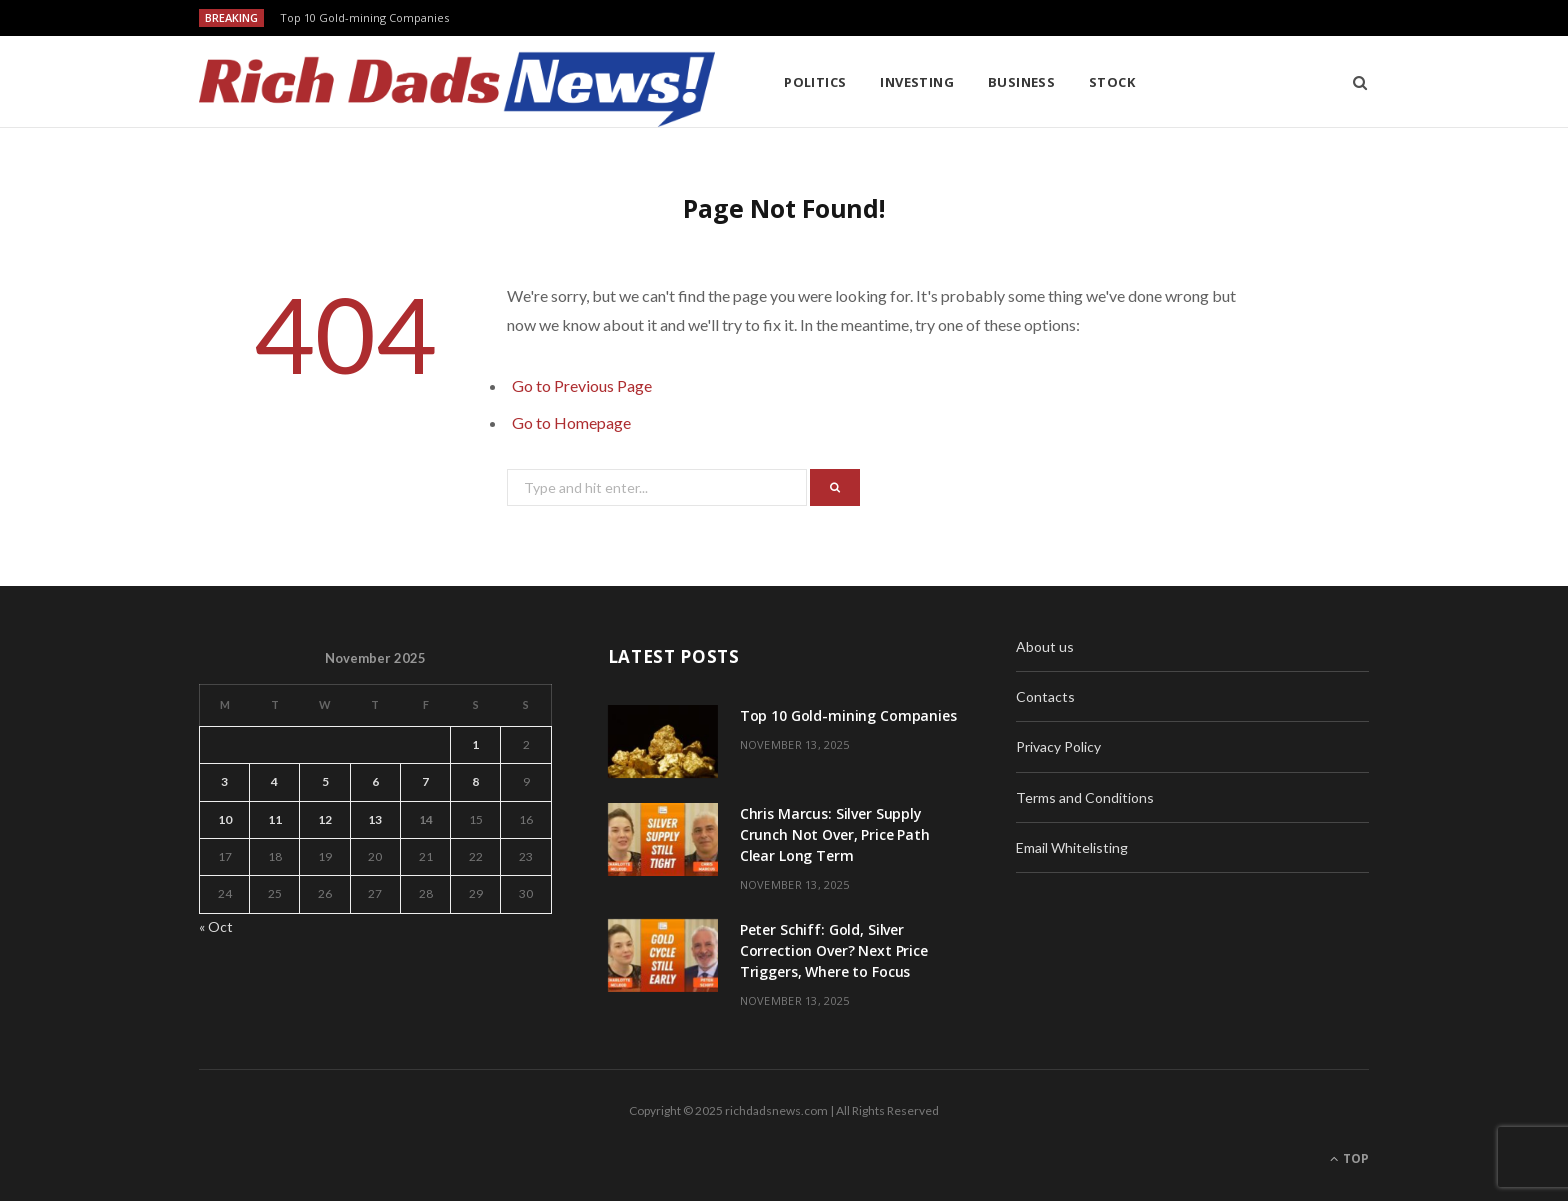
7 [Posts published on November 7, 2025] (425, 781)
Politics (815, 82)
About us (1045, 646)
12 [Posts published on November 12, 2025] (325, 819)
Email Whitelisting (1072, 847)
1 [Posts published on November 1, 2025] (475, 744)
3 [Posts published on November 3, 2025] (224, 781)
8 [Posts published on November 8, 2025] (475, 781)
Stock (1112, 82)
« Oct (216, 926)
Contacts (1045, 696)
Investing (917, 82)
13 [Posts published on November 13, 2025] (375, 819)
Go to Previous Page (582, 385)
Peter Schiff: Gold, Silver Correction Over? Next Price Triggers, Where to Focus (834, 950)
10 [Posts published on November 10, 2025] (225, 819)
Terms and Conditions (1085, 797)
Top (1349, 1158)
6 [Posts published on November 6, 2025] (375, 781)
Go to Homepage (571, 422)
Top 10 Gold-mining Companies (364, 18)
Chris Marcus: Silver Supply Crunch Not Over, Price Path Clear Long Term (835, 834)
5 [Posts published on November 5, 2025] (325, 781)
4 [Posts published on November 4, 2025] (274, 781)
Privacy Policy (1058, 746)
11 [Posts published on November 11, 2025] (275, 819)
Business (1022, 82)
